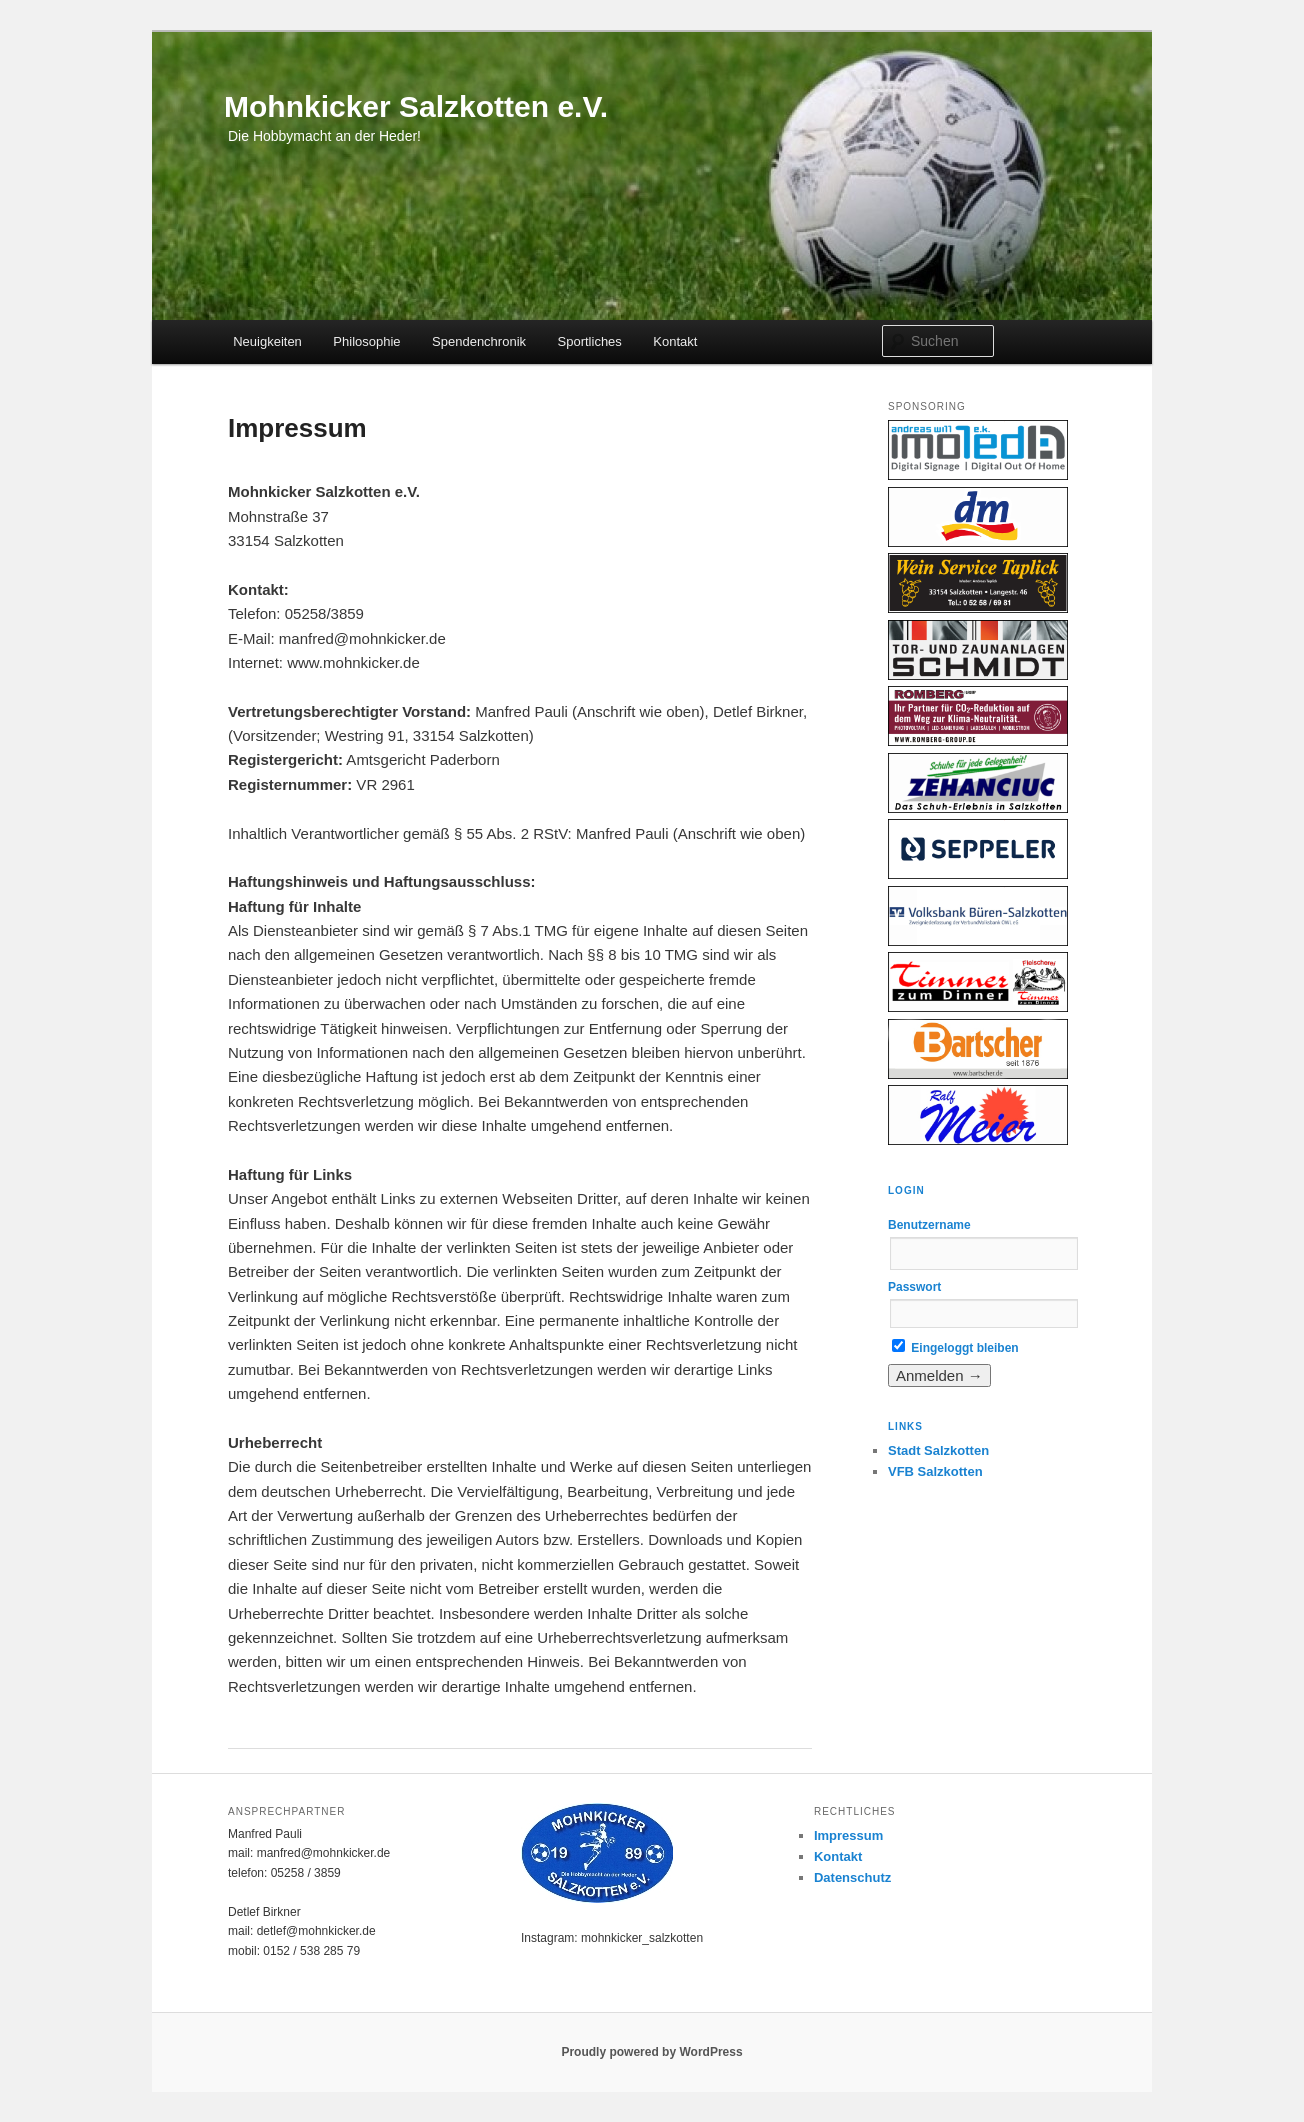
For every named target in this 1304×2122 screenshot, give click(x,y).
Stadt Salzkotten (938, 1450)
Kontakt (675, 341)
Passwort (914, 1287)
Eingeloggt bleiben (955, 1348)
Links (905, 1426)
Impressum (848, 1835)
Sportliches (590, 341)
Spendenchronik (479, 341)
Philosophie (366, 341)
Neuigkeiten (267, 341)
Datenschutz (852, 1877)
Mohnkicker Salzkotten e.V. (416, 106)
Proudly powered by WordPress (651, 2052)
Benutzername (929, 1225)
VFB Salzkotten (935, 1471)
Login (906, 1190)
